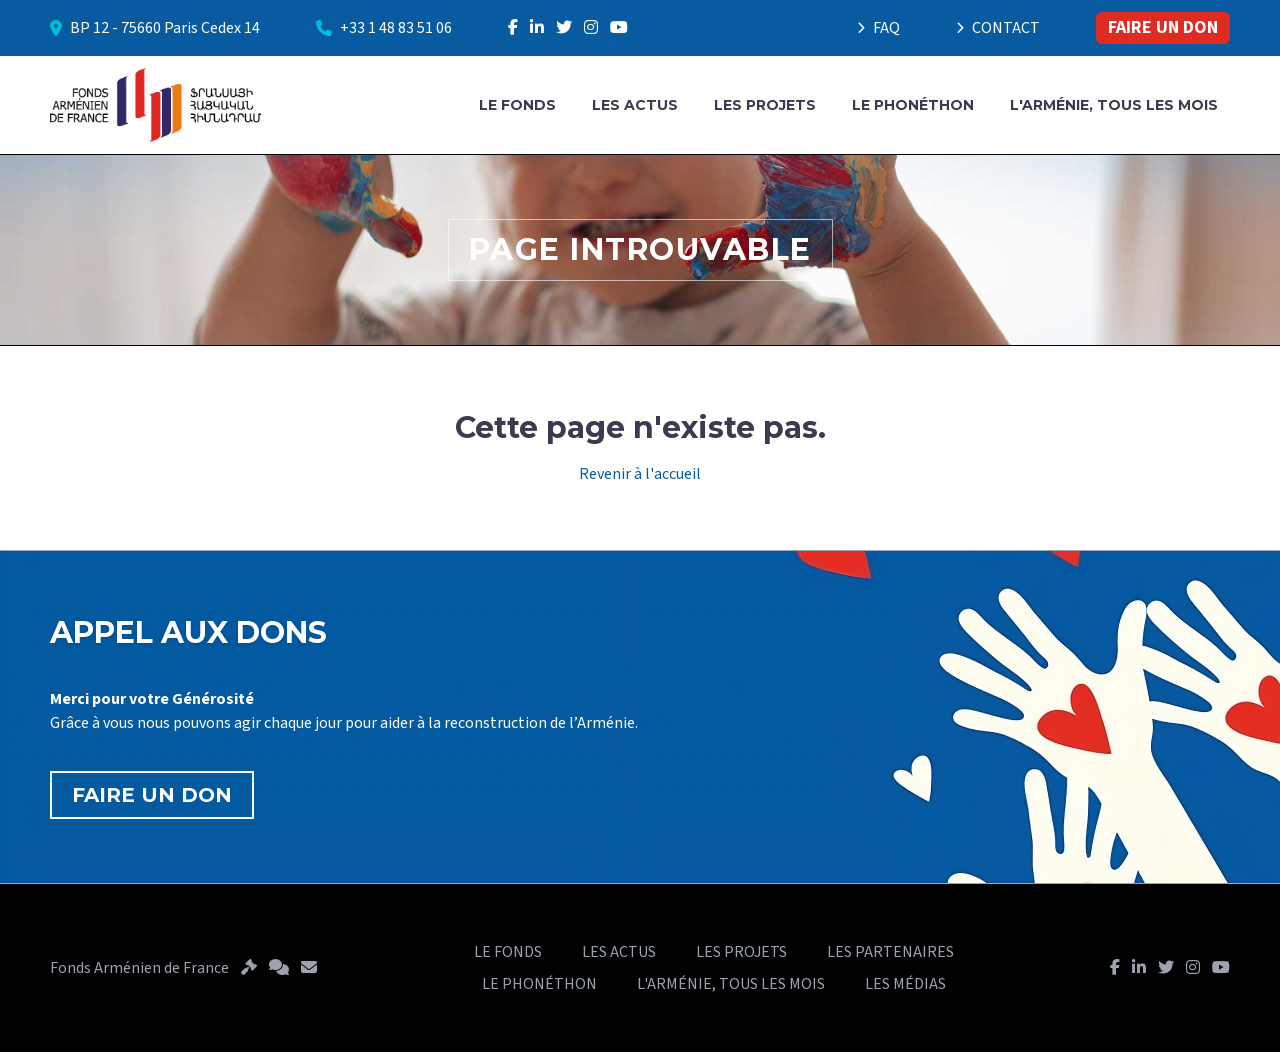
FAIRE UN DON (1163, 27)
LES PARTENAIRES (890, 952)
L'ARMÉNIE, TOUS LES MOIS (1114, 105)
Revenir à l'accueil (640, 474)
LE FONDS (517, 105)
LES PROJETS (765, 105)
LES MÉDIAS (905, 984)
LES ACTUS (635, 105)
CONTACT (998, 28)
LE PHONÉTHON (913, 105)
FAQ (878, 28)
